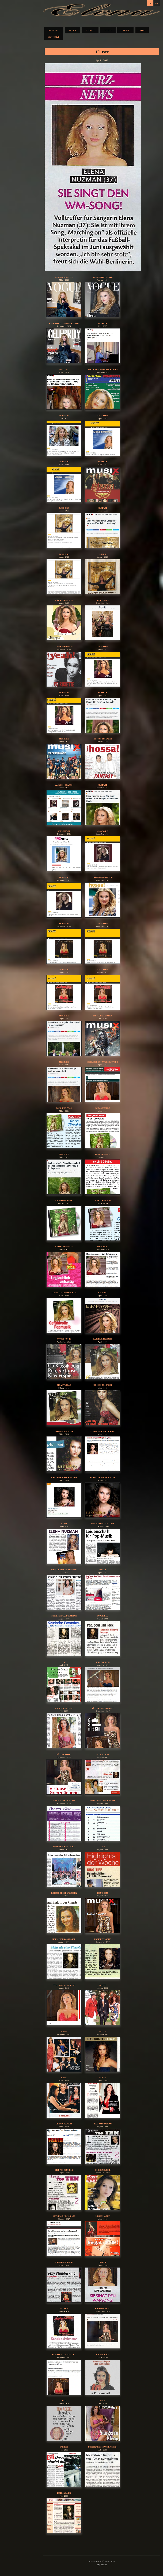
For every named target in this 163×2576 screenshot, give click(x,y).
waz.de (102, 1570)
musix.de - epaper (102, 1016)
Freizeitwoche (102, 1939)
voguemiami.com (64, 277)
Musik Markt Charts (64, 1800)
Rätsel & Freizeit (102, 1339)
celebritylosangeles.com (64, 323)
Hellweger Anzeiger (63, 1939)
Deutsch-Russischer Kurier (103, 369)
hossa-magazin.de (102, 877)
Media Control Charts (102, 1800)
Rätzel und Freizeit (103, 1708)
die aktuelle (64, 1385)
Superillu (102, 1616)
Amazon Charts (64, 785)
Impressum (102, 2564)
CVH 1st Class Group (64, 1985)
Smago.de (64, 415)
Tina (64, 1662)
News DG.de (103, 600)
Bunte (102, 1985)
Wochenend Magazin (102, 1523)
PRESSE (126, 30)
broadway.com (64, 2124)
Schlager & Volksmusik (64, 1477)
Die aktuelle (102, 1108)
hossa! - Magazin (102, 739)
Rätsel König (64, 1339)
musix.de (102, 323)
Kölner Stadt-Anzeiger (64, 1893)
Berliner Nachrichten (102, 1477)
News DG (102, 1293)
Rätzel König (63, 1754)
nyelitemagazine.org (64, 2355)
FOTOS (107, 30)
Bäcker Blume (103, 2170)
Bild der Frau (102, 2308)
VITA (142, 30)
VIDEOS (90, 30)
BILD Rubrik (102, 2355)
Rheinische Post (64, 1708)
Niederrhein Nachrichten (102, 2447)
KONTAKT (53, 37)
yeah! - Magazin (64, 646)
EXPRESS (64, 2447)
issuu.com (102, 1893)
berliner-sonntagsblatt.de (102, 1062)
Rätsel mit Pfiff (64, 600)
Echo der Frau (64, 1108)
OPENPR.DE (102, 1247)
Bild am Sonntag (103, 2124)
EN (156, 3)
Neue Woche (102, 1754)
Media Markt (103, 2216)
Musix (102, 554)
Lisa (102, 1847)
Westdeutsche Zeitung (64, 1570)
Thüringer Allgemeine (64, 1616)
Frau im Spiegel (64, 1200)
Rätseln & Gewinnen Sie (64, 1293)
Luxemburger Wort (64, 1847)
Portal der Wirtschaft (102, 1431)
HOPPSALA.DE (64, 2493)
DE (150, 3)
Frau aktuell (102, 1154)
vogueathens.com (103, 277)
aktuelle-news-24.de (64, 2216)
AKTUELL (53, 30)
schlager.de (103, 1662)
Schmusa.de (64, 831)
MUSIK (72, 30)
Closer (103, 2262)
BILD (64, 2401)
